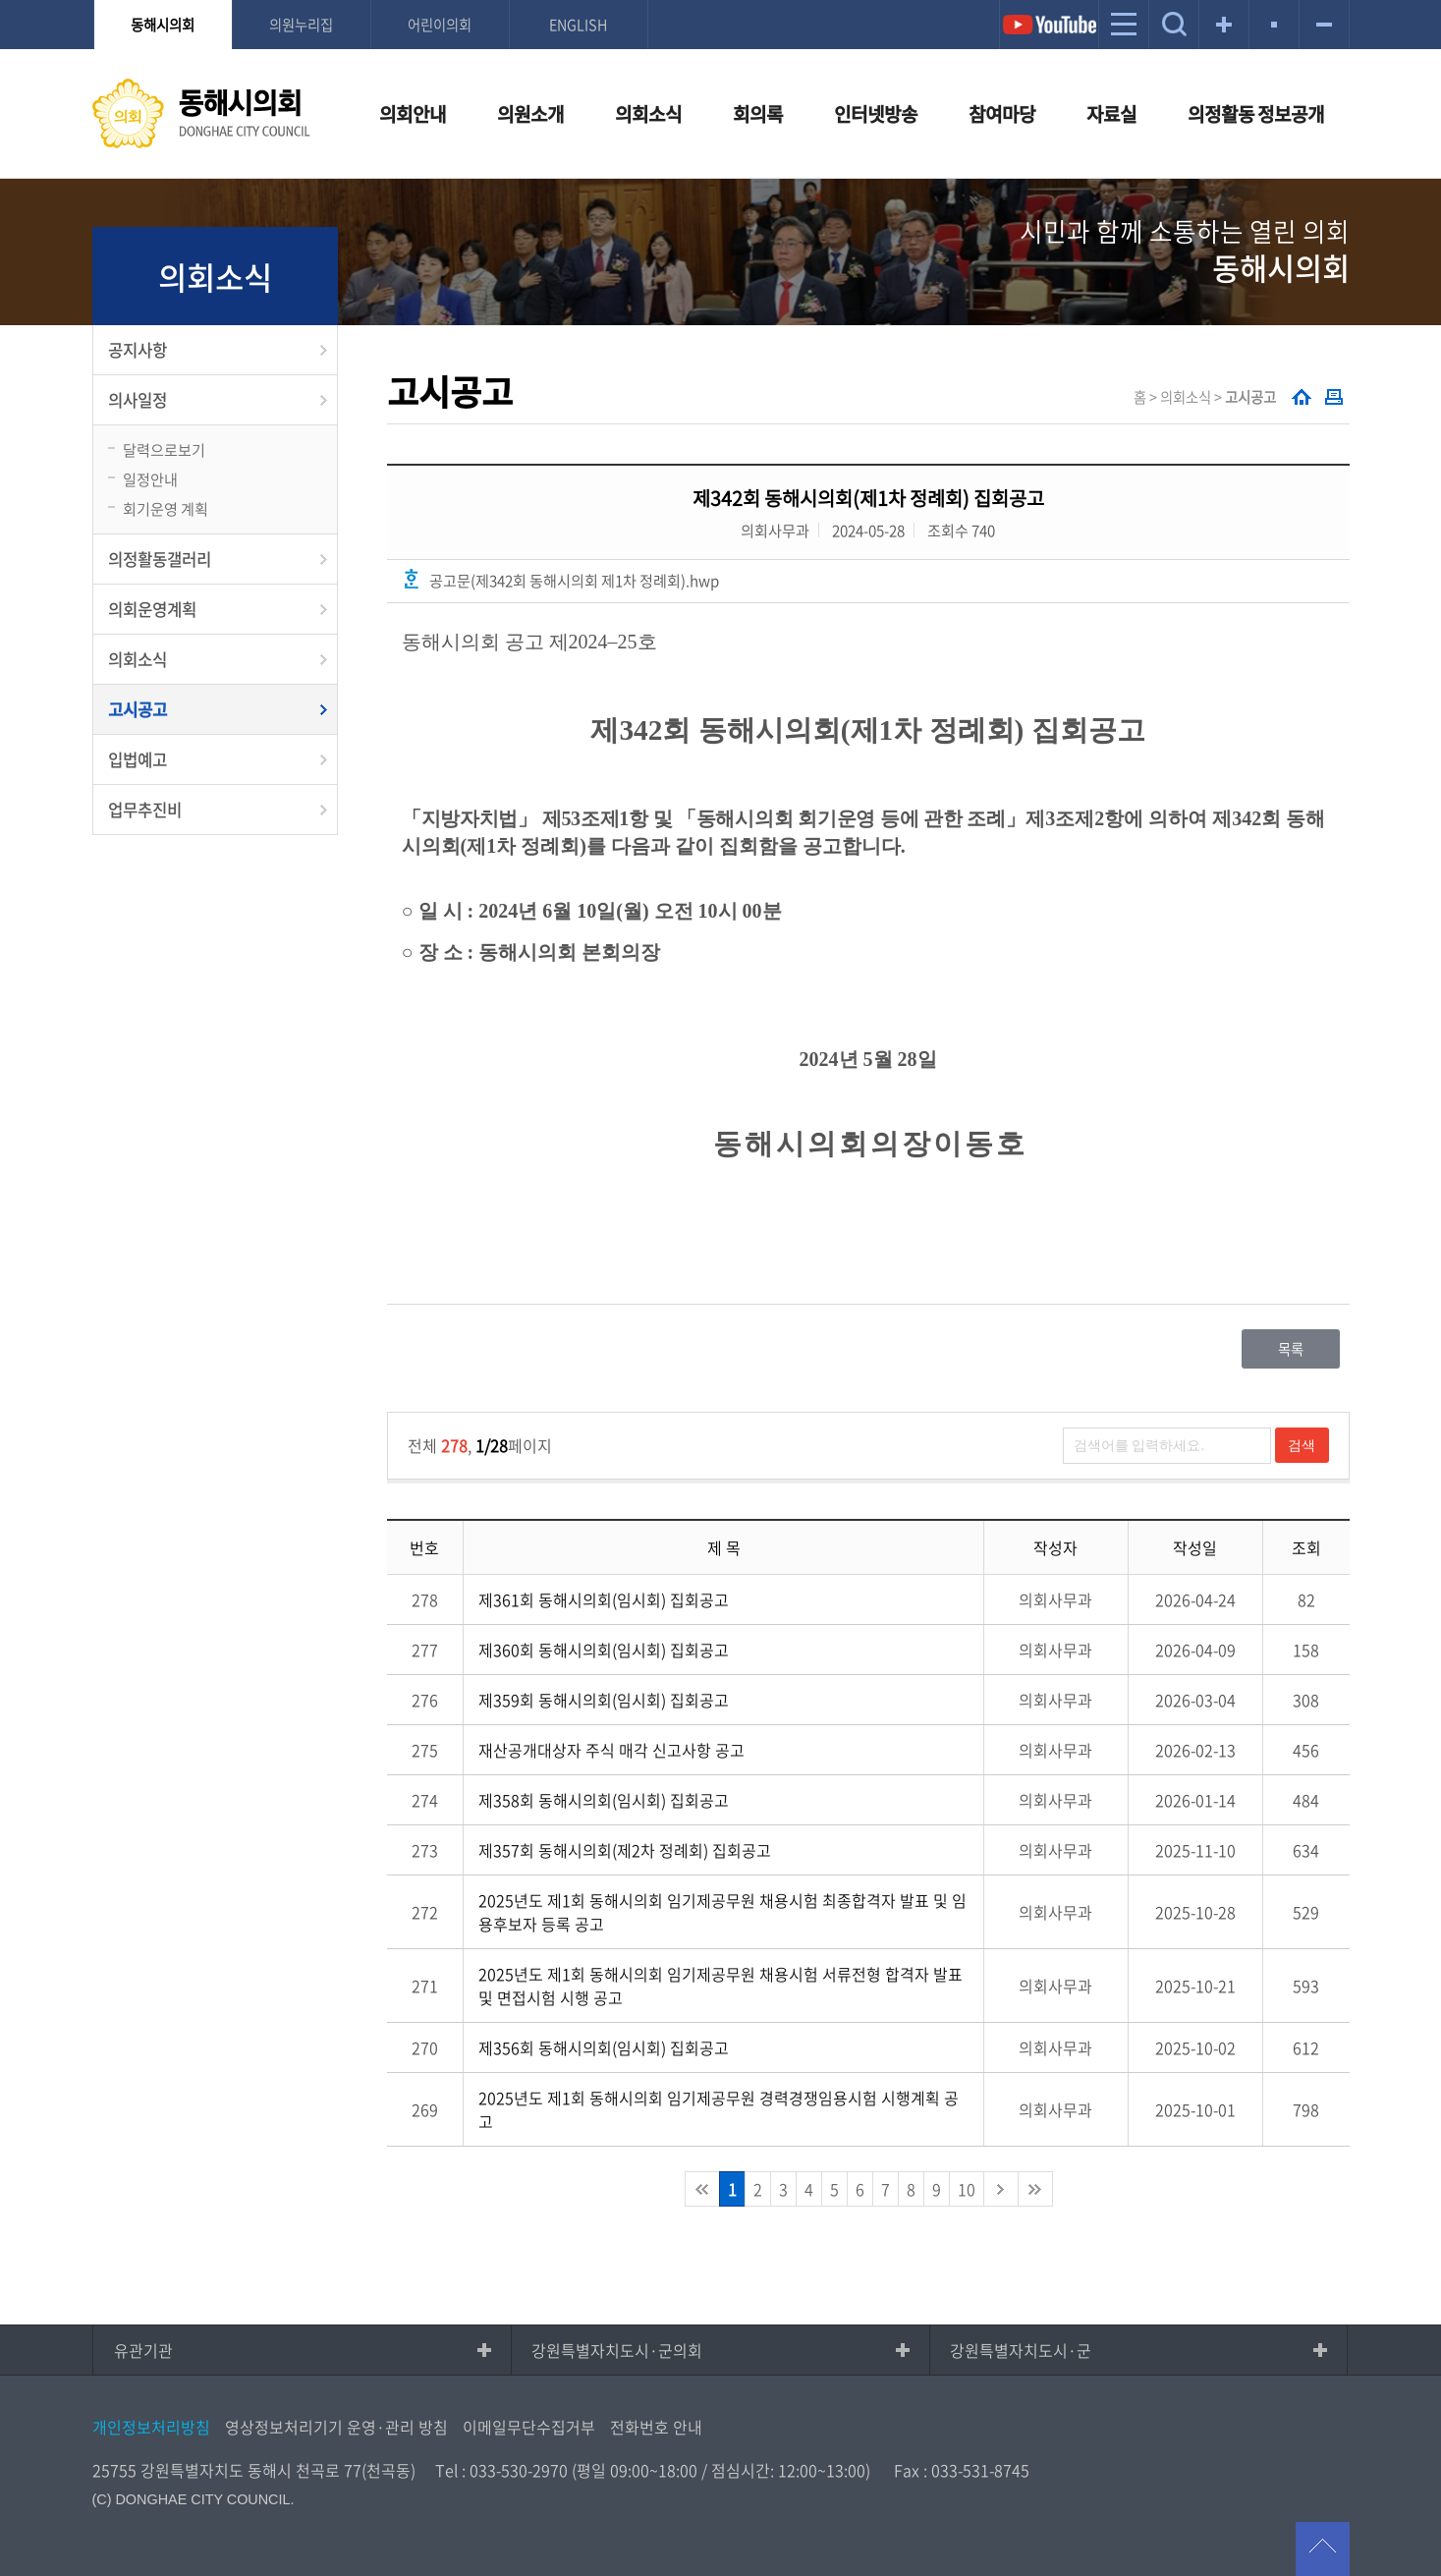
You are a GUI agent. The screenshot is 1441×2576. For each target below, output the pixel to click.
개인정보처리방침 (151, 2426)
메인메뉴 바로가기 (721, 1)
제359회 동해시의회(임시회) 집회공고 (603, 1699)
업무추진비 (145, 809)
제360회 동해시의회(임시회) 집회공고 (603, 1649)
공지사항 (137, 350)
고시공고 (137, 709)
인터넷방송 (875, 114)
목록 (1290, 1349)
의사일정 (137, 400)
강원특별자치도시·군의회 (616, 2350)
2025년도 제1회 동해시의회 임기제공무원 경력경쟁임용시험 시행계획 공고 (718, 2109)
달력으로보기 (164, 449)
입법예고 (137, 759)
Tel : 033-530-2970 (501, 2470)
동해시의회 (162, 24)
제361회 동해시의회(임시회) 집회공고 (603, 1599)
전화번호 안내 (656, 2426)
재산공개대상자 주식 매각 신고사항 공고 (611, 1750)
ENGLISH (578, 24)
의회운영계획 (152, 609)
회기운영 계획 (165, 508)
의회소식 (648, 114)
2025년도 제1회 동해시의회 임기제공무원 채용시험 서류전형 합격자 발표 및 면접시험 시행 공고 (720, 1985)
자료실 (1111, 114)
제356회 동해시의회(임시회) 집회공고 (603, 2047)
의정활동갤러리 (159, 559)
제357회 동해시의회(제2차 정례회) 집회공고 (624, 1850)
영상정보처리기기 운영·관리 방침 (336, 2426)
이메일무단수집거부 (529, 2426)
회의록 (758, 114)
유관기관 (143, 2350)
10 (966, 2189)
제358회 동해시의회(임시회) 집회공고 (603, 1800)
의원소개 (530, 114)
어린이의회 (439, 24)
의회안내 (412, 114)
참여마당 (1002, 114)
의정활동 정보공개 (1256, 114)
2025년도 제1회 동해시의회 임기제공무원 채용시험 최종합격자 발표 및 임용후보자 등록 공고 (722, 1911)
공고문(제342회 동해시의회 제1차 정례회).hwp (574, 580)
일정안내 (150, 479)
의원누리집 (301, 24)
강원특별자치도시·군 (1020, 2350)
